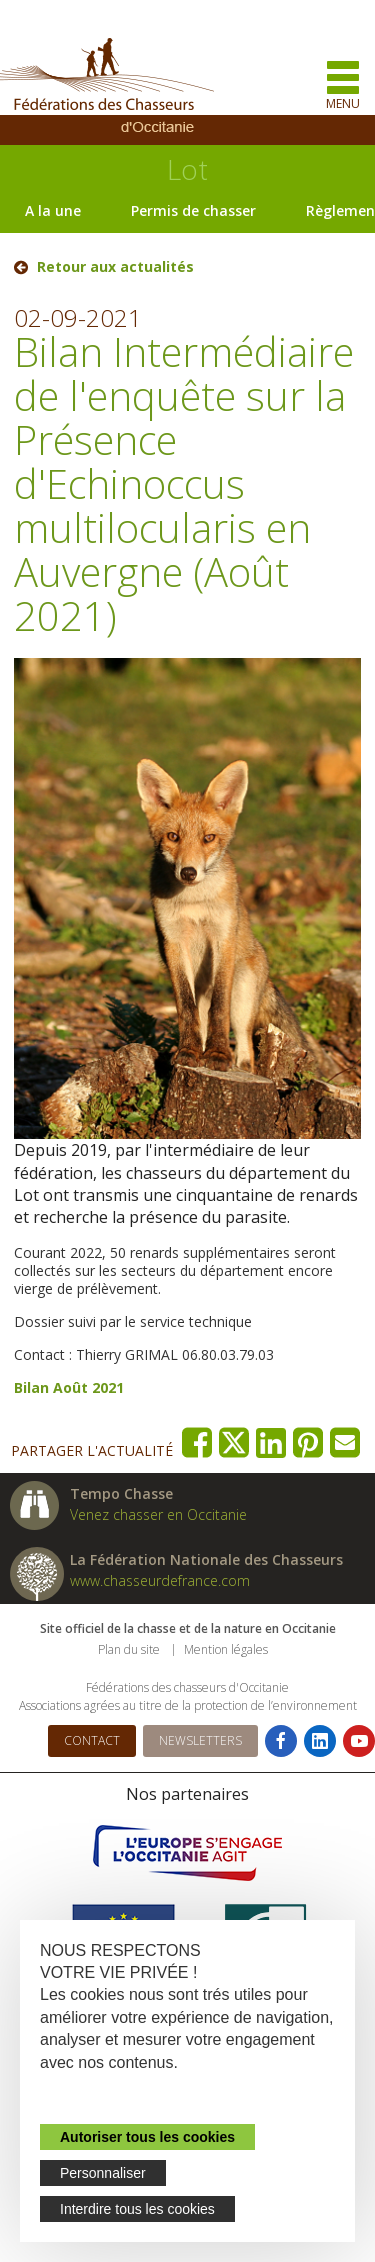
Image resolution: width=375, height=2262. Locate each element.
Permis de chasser (193, 210)
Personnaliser (103, 2173)
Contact (92, 1740)
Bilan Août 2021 (69, 1387)
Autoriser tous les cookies (147, 2137)
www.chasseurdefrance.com (160, 1580)
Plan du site (129, 1649)
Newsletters (200, 1740)
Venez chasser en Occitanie (158, 1514)
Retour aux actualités (115, 267)
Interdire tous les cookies (137, 2209)
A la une (53, 210)
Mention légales (226, 1649)
